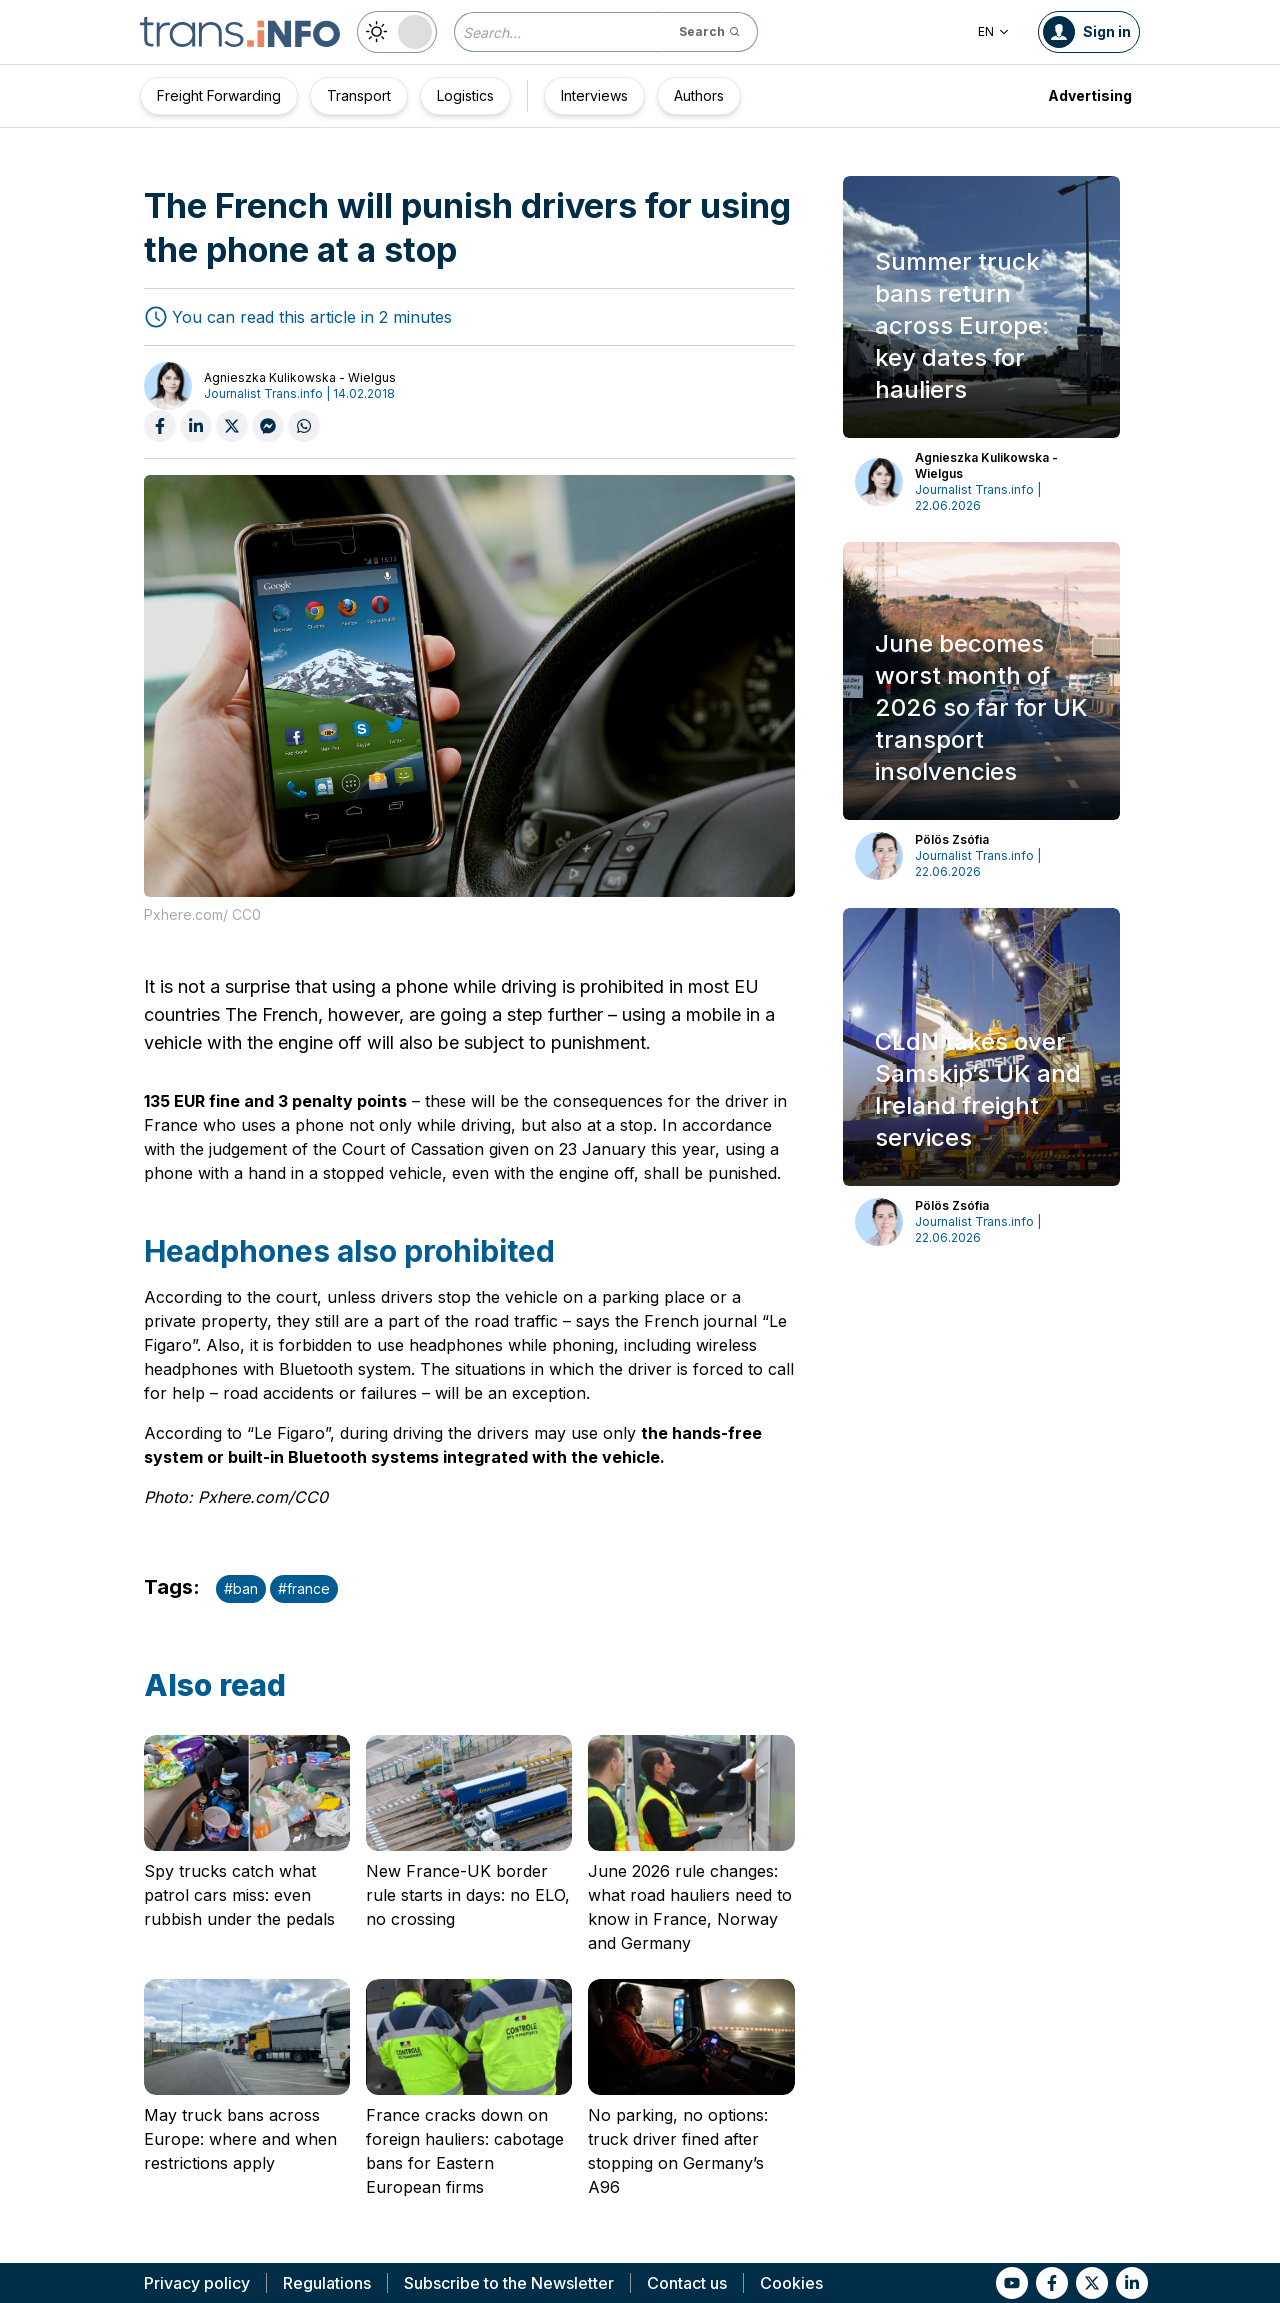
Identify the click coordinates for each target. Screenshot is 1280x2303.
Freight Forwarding (219, 95)
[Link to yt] (1012, 2283)
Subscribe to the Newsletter (509, 2283)
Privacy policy (197, 2283)
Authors (699, 95)
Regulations (327, 2283)
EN (994, 31)
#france (304, 1588)
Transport (359, 95)
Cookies (791, 2283)
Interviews (594, 95)
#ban (241, 1588)
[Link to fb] (1052, 2283)
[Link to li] (1132, 2283)
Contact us (687, 2283)
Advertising (1090, 95)
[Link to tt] (1092, 2283)
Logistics (465, 95)
